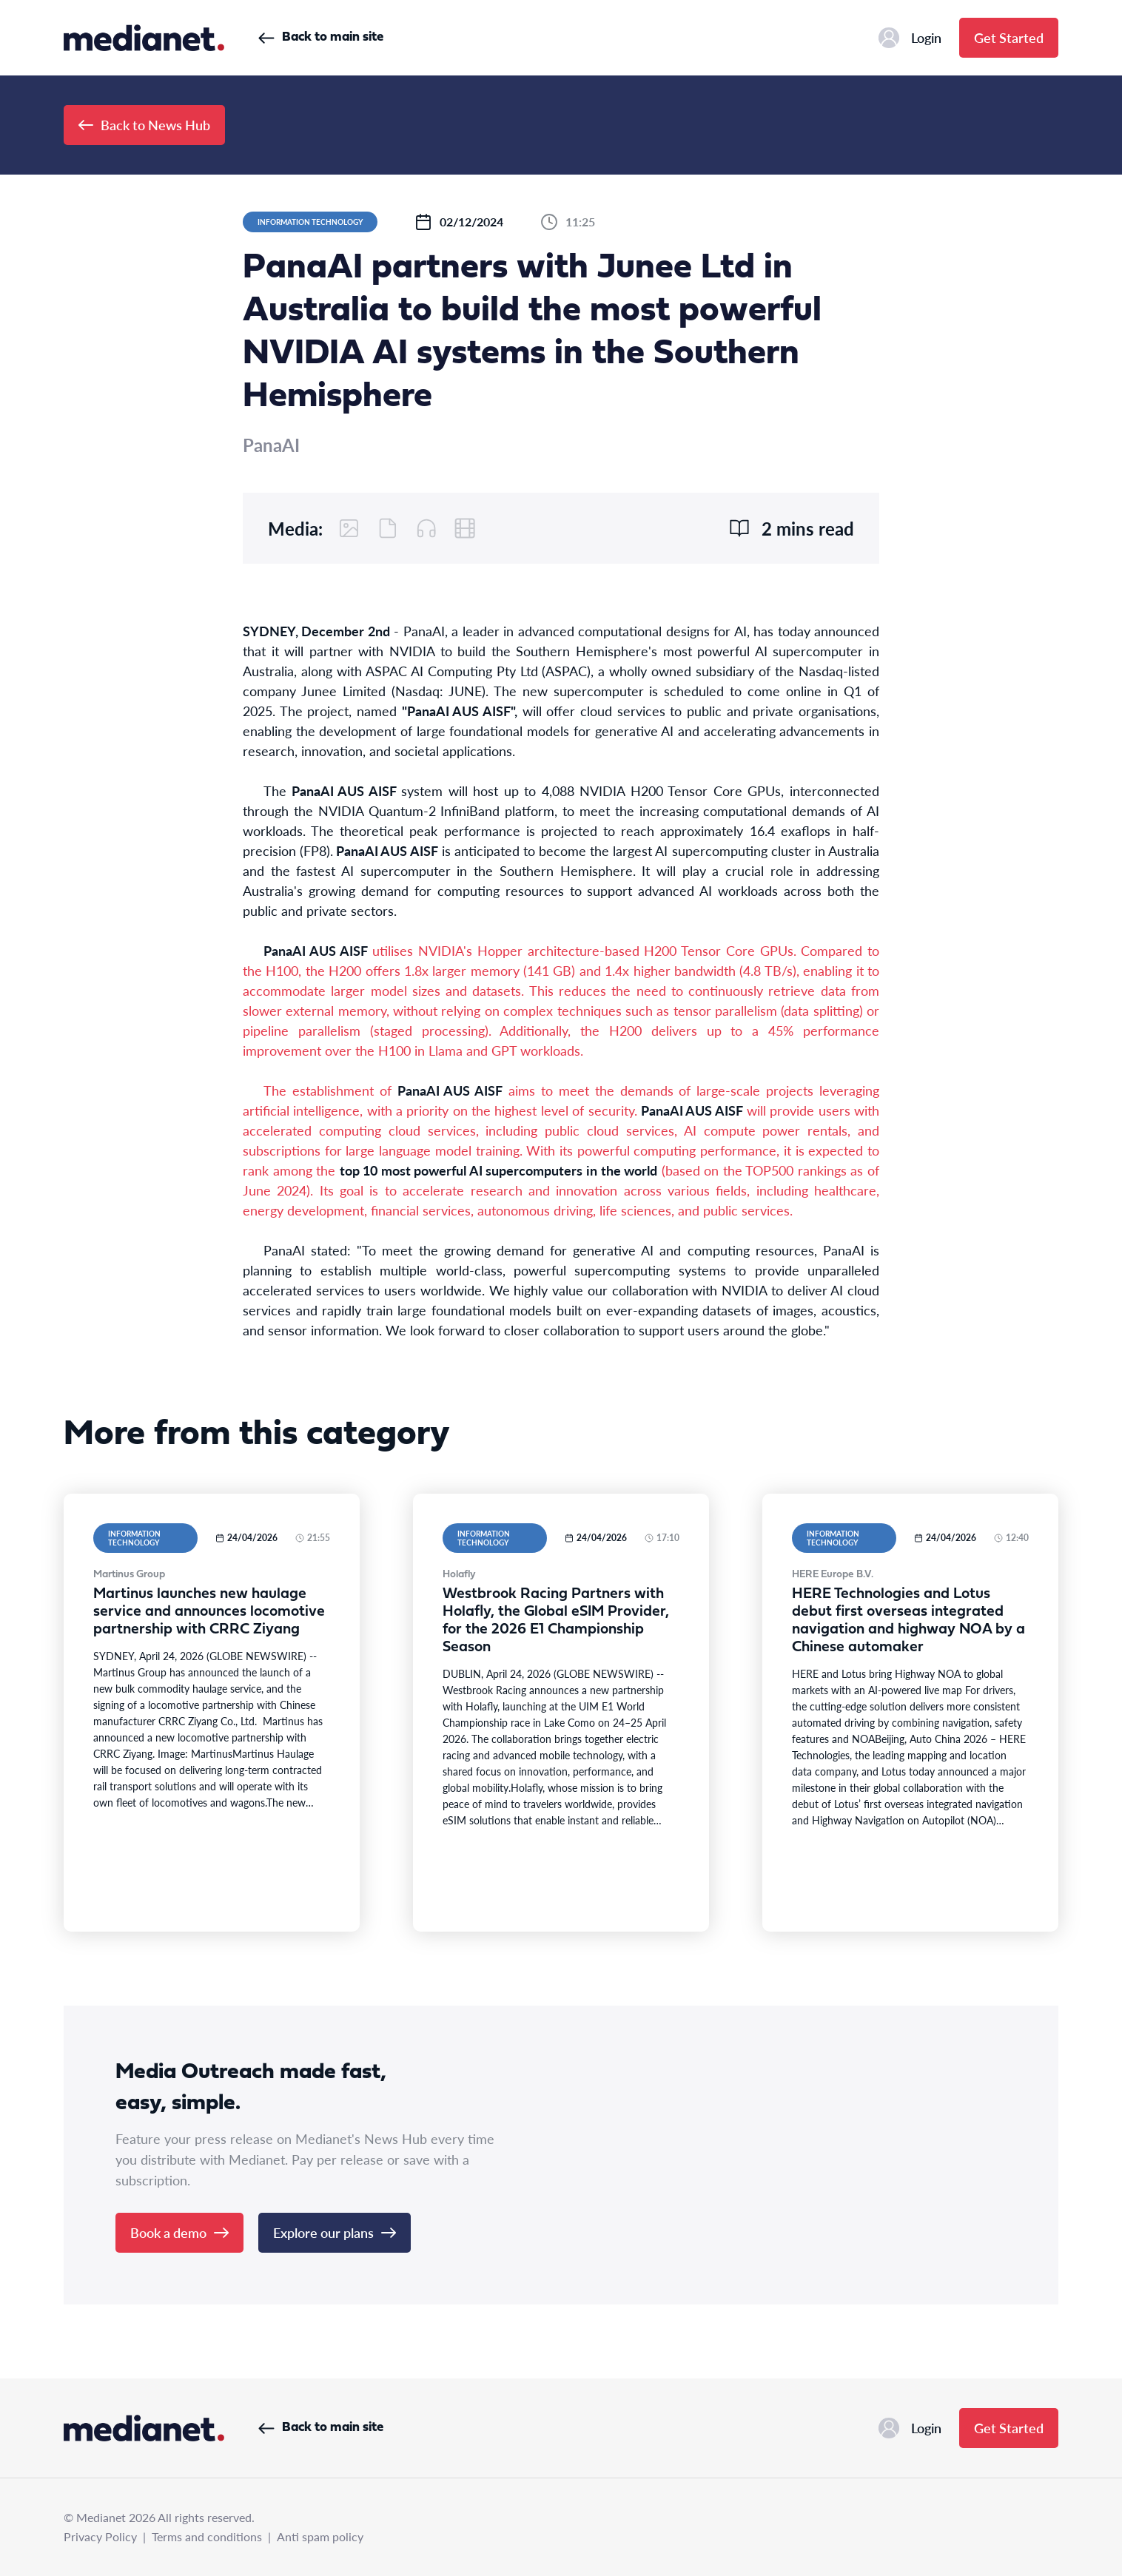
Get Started (1009, 37)
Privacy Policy (100, 2536)
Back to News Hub (144, 124)
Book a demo (179, 2232)
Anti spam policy (320, 2536)
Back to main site (320, 37)
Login (910, 37)
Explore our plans (334, 2232)
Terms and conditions (207, 2536)
